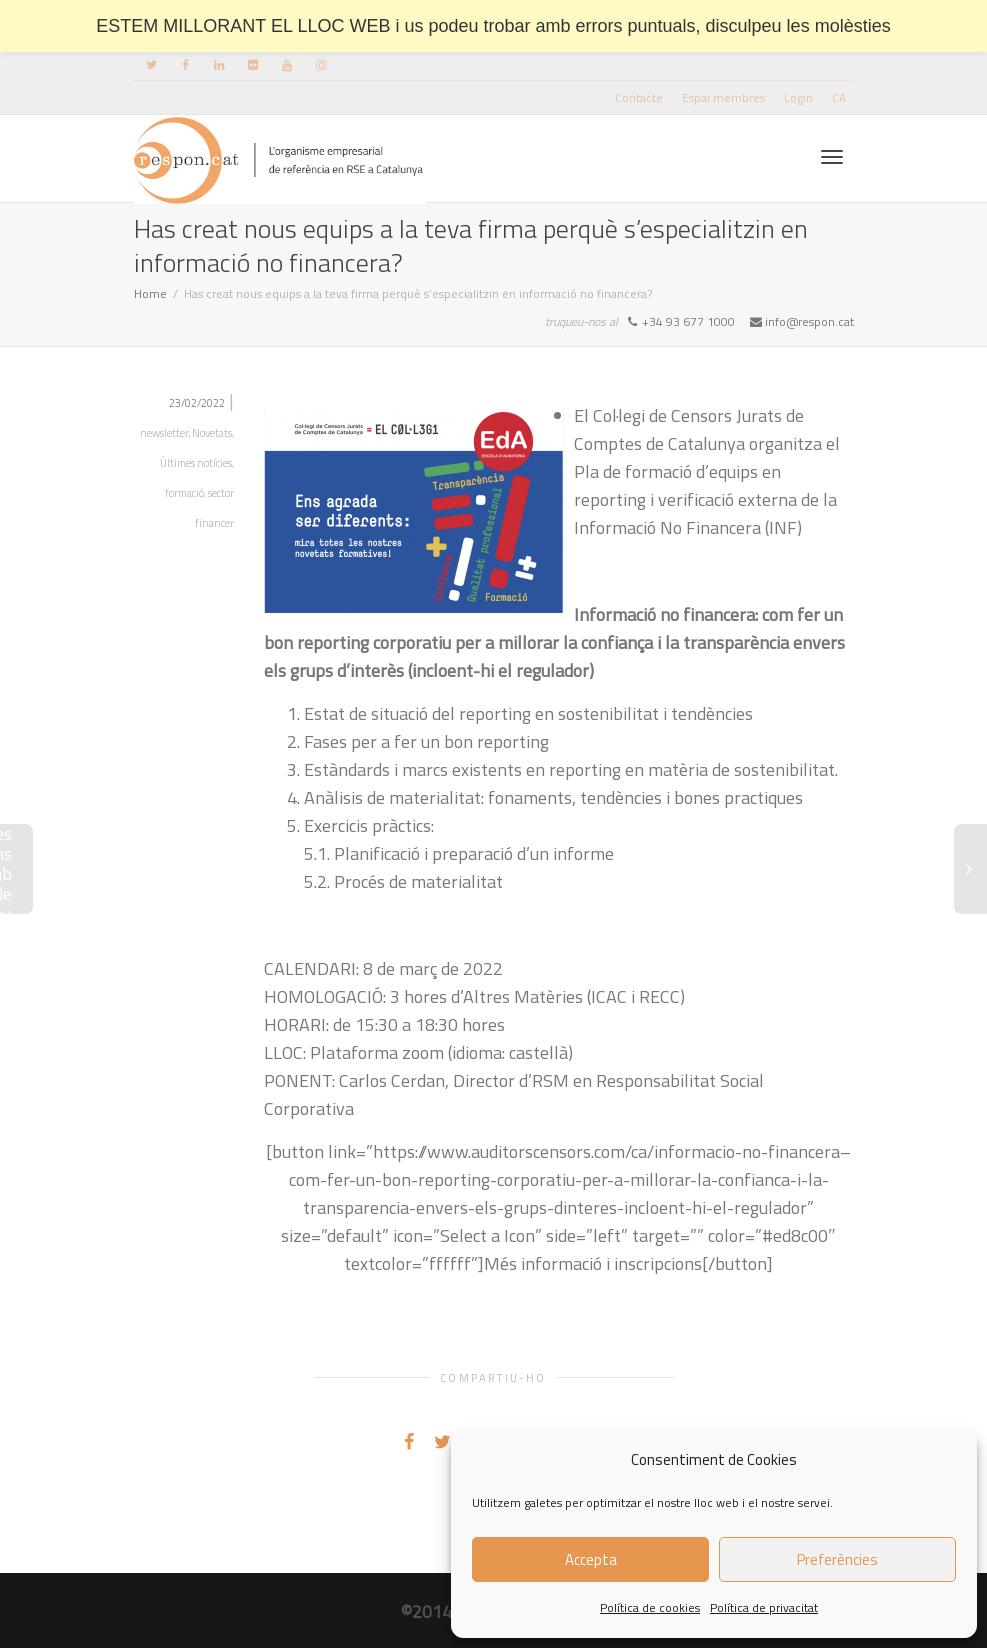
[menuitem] (839, 97)
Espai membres (723, 97)
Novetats (212, 433)
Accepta (591, 1559)
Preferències (837, 1559)
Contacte (639, 97)
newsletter (164, 433)
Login (798, 97)
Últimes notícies (196, 463)
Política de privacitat (764, 1607)
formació (184, 493)
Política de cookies (650, 1607)
